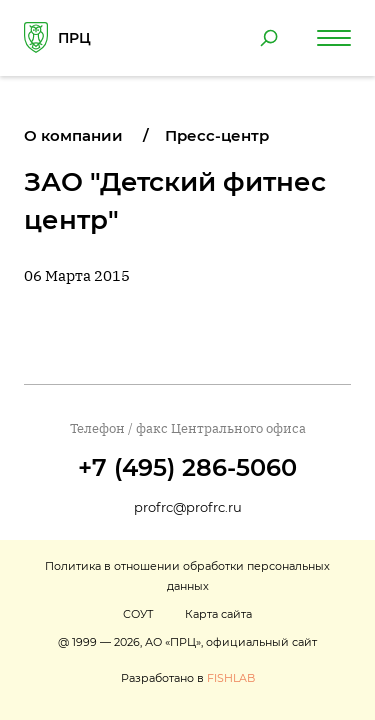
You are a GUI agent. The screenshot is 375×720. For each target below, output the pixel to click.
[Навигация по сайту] (334, 38)
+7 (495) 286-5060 (187, 467)
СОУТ (138, 614)
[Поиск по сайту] (269, 38)
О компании (73, 135)
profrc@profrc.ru (188, 507)
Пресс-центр (217, 135)
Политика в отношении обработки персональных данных (187, 576)
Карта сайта (218, 614)
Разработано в (188, 678)
